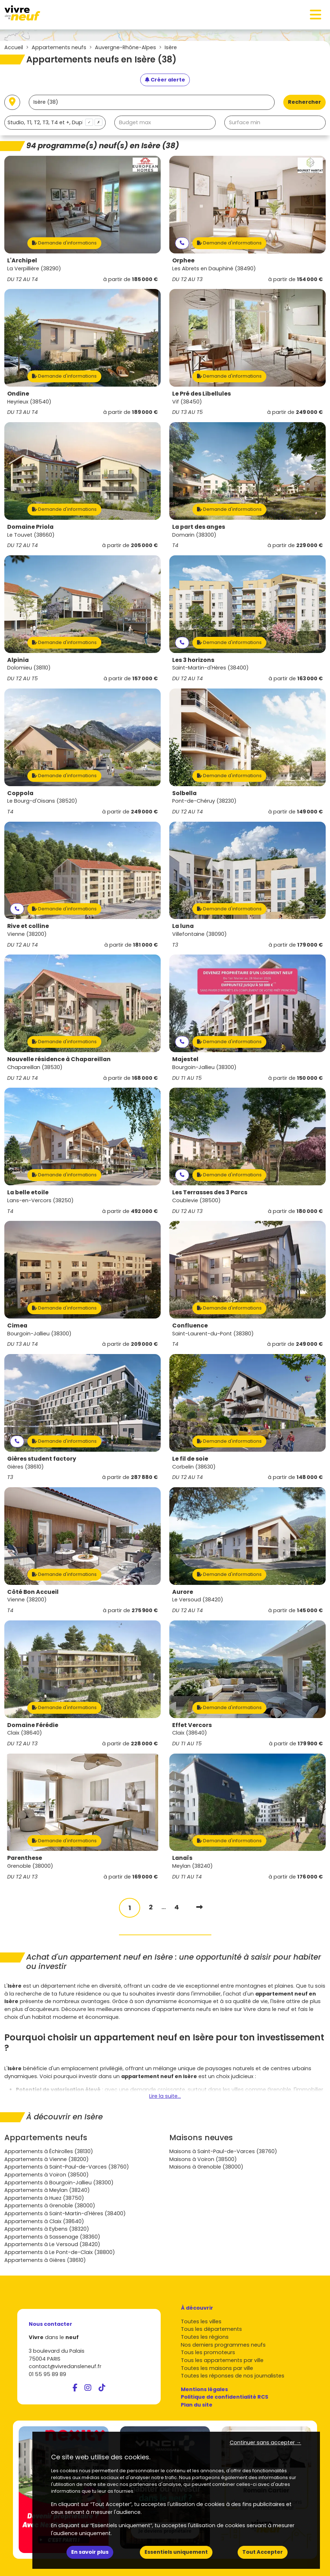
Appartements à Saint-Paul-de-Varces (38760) (66, 2166)
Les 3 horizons (193, 660)
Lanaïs (182, 1858)
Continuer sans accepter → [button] (265, 2442)
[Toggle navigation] (316, 15)
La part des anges (198, 527)
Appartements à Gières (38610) (45, 2260)
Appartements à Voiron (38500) (46, 2174)
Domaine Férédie (32, 1725)
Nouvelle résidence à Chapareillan (59, 1059)
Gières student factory (41, 1459)
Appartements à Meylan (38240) (47, 2190)
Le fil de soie (190, 1459)
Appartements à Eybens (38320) (46, 2228)
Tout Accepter (262, 2552)
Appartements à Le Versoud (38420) (52, 2244)
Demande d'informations (64, 243)
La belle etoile (28, 1192)
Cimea (17, 1325)
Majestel (185, 1059)
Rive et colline (28, 926)
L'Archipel (22, 260)
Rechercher (304, 102)
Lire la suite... (165, 2096)
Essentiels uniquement (176, 2552)
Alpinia (18, 660)
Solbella (184, 793)
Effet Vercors (192, 1725)
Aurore (182, 1592)
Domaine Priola (30, 527)
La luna (183, 926)
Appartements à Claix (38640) (44, 2221)
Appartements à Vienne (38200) (46, 2159)
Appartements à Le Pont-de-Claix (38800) (59, 2252)
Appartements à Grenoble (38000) (49, 2205)
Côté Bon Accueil (33, 1592)
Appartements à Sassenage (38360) (52, 2236)
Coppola (20, 793)
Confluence (190, 1325)
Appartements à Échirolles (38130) (48, 2151)
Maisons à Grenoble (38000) (206, 2166)
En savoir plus (90, 2552)
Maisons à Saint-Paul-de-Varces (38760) (223, 2151)
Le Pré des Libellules (201, 393)
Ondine (18, 393)
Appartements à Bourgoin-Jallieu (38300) (59, 2182)
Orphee (183, 260)
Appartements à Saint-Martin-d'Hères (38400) (65, 2213)
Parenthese (24, 1858)
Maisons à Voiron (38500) (203, 2159)
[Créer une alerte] (165, 80)
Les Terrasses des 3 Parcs (209, 1192)
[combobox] (55, 123)
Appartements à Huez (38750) (44, 2198)
